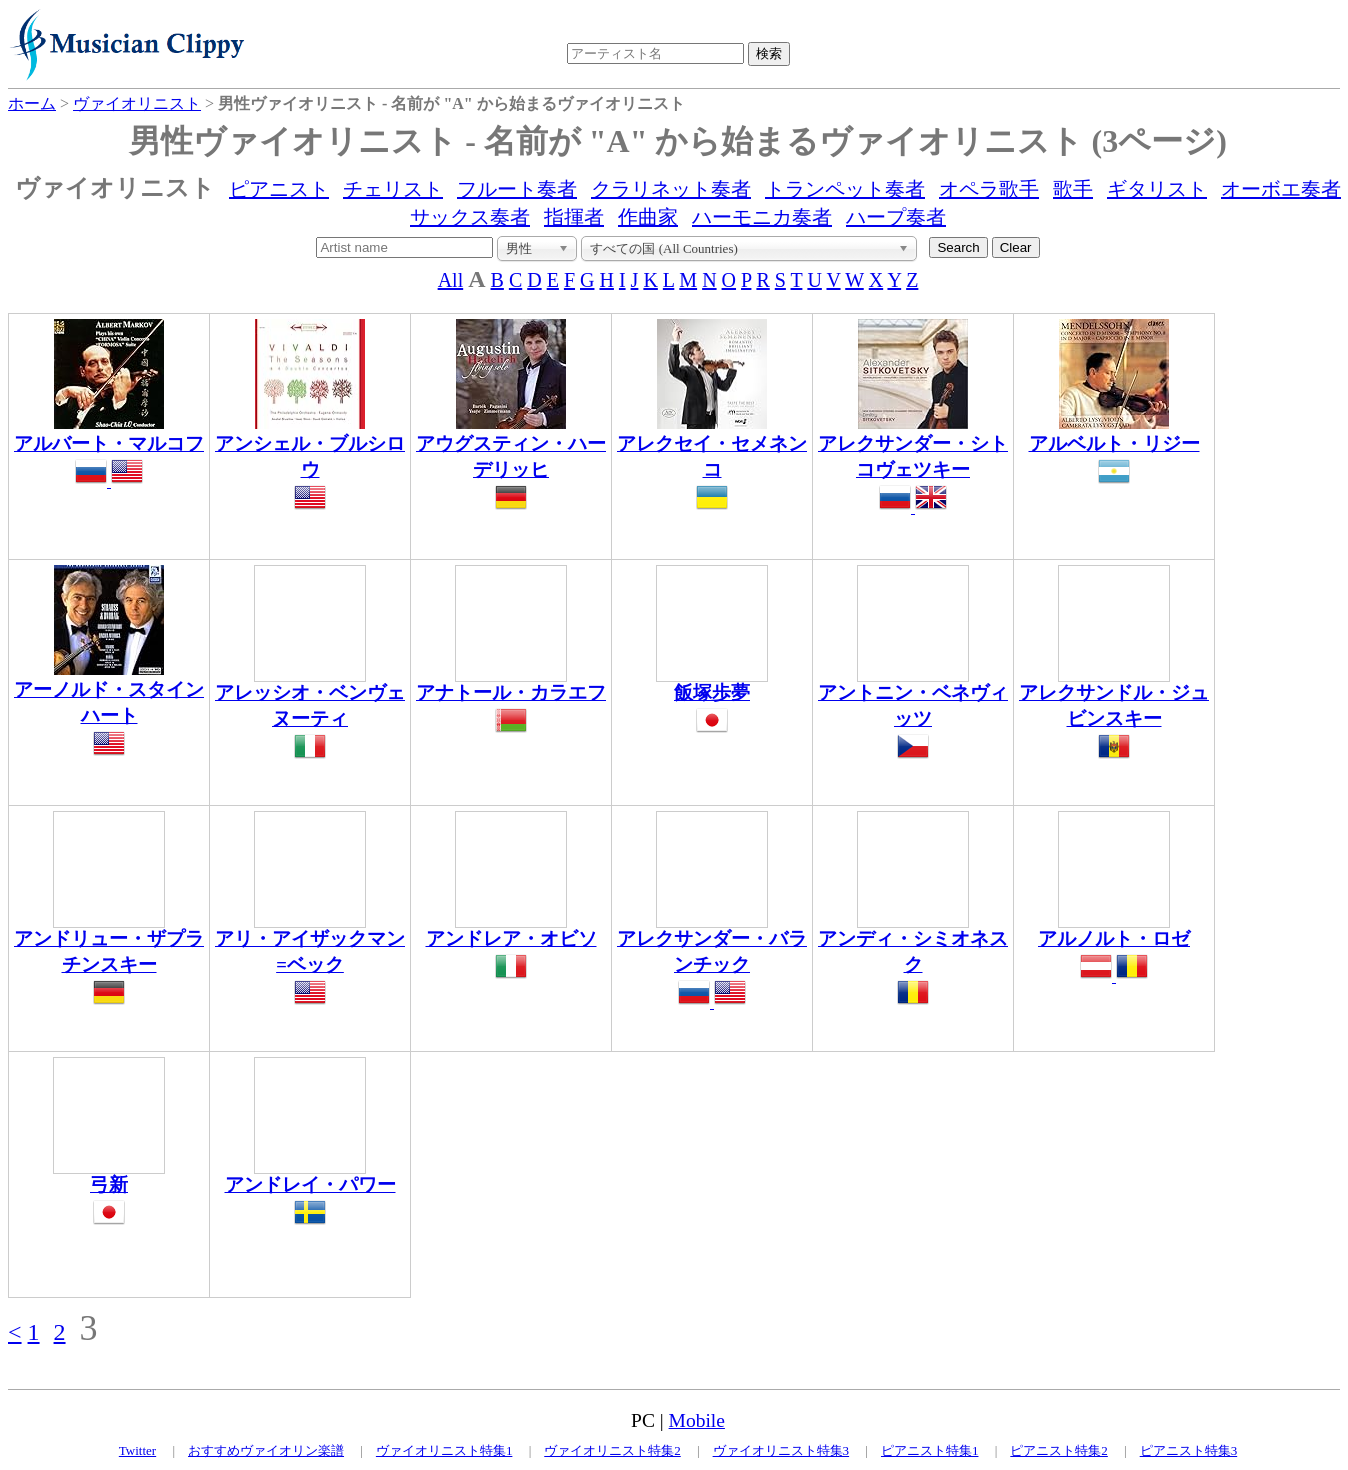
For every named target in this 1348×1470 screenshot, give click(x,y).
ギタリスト (1157, 189)
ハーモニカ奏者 (762, 217)
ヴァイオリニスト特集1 (444, 1450)
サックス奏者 (470, 217)
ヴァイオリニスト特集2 (612, 1450)
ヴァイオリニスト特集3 (781, 1450)
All (451, 280)
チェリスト (393, 189)
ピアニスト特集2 (1059, 1450)
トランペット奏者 (845, 189)
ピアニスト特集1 (930, 1450)
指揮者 (574, 217)
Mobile (697, 1420)
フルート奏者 (517, 189)
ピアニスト (279, 189)
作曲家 (648, 217)
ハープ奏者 (896, 217)
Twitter (137, 1450)
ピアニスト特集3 (1189, 1450)
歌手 (1073, 189)
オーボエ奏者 (1281, 189)
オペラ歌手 (989, 189)
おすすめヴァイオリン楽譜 (266, 1450)
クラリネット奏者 (671, 189)
